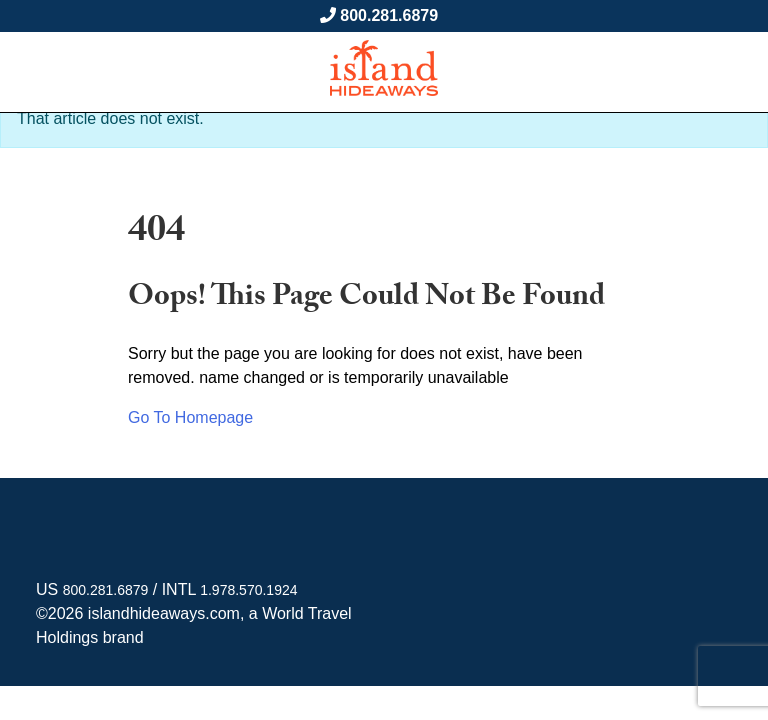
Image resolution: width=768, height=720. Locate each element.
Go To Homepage (190, 417)
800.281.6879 (389, 15)
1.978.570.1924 (248, 590)
